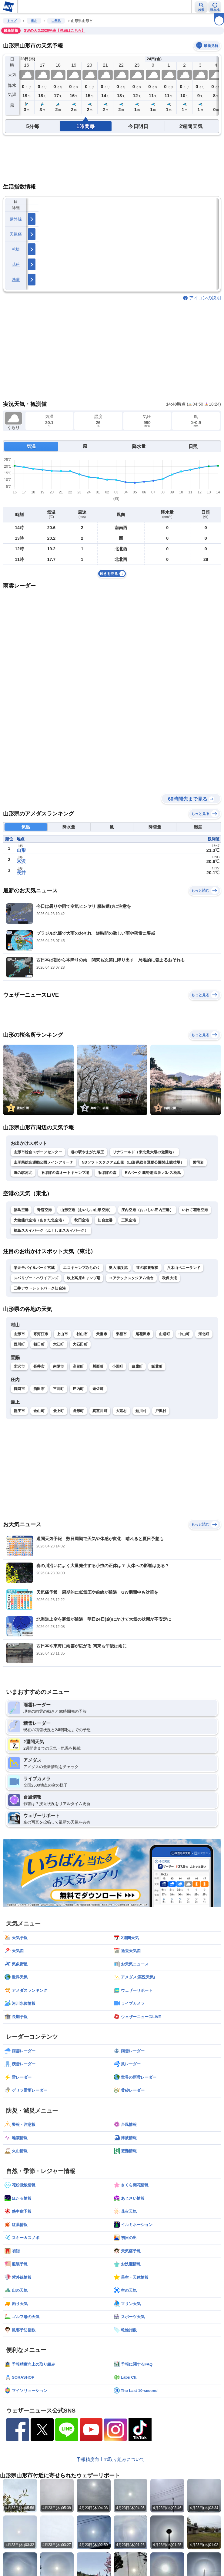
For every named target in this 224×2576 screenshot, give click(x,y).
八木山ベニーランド (184, 1268)
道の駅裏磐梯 (147, 1268)
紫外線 (16, 219)
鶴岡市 (19, 1389)
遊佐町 (98, 1389)
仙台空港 (105, 1220)
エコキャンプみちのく (81, 1268)
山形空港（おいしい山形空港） (86, 1210)
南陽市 (58, 1366)
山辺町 (164, 1334)
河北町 (203, 1334)
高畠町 (78, 1366)
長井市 (39, 1366)
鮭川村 (141, 1411)
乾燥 (16, 249)
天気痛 (16, 234)
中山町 (184, 1334)
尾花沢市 (142, 1334)
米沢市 (19, 1366)
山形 (21, 850)
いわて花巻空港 (195, 1210)
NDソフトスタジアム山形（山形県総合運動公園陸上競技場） (133, 1162)
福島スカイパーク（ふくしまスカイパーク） (51, 1230)
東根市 (121, 1334)
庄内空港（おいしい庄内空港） (147, 1210)
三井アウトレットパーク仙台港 (40, 1288)
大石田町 (80, 1344)
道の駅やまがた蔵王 (87, 1152)
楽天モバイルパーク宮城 (34, 1268)
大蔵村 (121, 1411)
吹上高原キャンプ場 (84, 1278)
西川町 (19, 1344)
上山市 (62, 1334)
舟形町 (78, 1411)
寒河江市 (40, 1334)
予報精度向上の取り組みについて (110, 2459)
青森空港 (44, 1210)
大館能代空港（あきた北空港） (40, 1220)
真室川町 (99, 1411)
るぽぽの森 (107, 1173)
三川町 (58, 1389)
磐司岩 (198, 1162)
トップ (11, 20)
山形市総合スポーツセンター (38, 1152)
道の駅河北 (23, 1173)
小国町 (117, 1366)
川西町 (98, 1366)
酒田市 (39, 1389)
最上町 (58, 1411)
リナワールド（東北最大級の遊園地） (144, 1152)
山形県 (56, 20)
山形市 (19, 1334)
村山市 (82, 1334)
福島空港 (21, 1210)
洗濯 (16, 280)
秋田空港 (81, 1220)
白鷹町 (137, 1366)
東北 (34, 20)
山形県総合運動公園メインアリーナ (43, 1162)
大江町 (58, 1344)
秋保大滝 (169, 1278)
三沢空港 (128, 1220)
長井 (21, 872)
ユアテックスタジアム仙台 (131, 1278)
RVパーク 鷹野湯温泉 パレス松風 (153, 1173)
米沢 (21, 861)
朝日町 (39, 1344)
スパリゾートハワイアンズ (36, 1278)
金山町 (39, 1411)
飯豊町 (156, 1366)
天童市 (101, 1334)
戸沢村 (160, 1411)
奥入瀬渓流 (118, 1268)
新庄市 (19, 1411)
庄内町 (78, 1389)
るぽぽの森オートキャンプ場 (65, 1173)
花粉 (16, 264)
